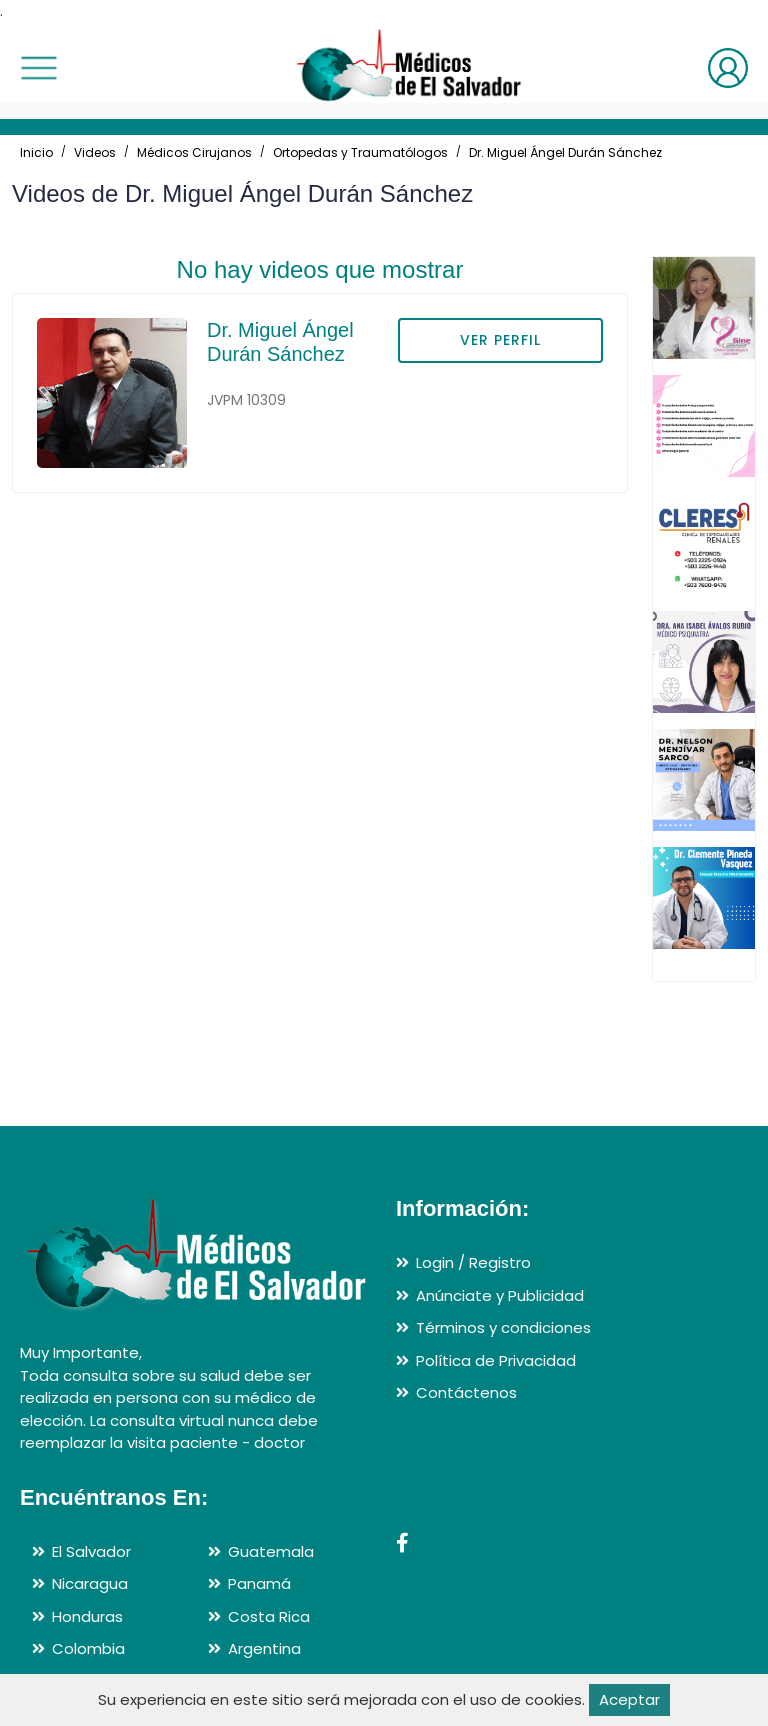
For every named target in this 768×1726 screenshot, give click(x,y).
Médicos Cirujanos (194, 152)
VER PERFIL (500, 340)
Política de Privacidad (496, 1360)
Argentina (264, 1648)
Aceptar (629, 1699)
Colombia (88, 1648)
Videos (95, 152)
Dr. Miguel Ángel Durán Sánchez (565, 152)
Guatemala (271, 1551)
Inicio (36, 152)
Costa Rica (269, 1616)
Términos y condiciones (503, 1327)
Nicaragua (90, 1583)
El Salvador (91, 1551)
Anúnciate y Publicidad (500, 1295)
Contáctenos (466, 1392)
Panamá (259, 1583)
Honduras (87, 1616)
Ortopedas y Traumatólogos (360, 152)
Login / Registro (473, 1262)
